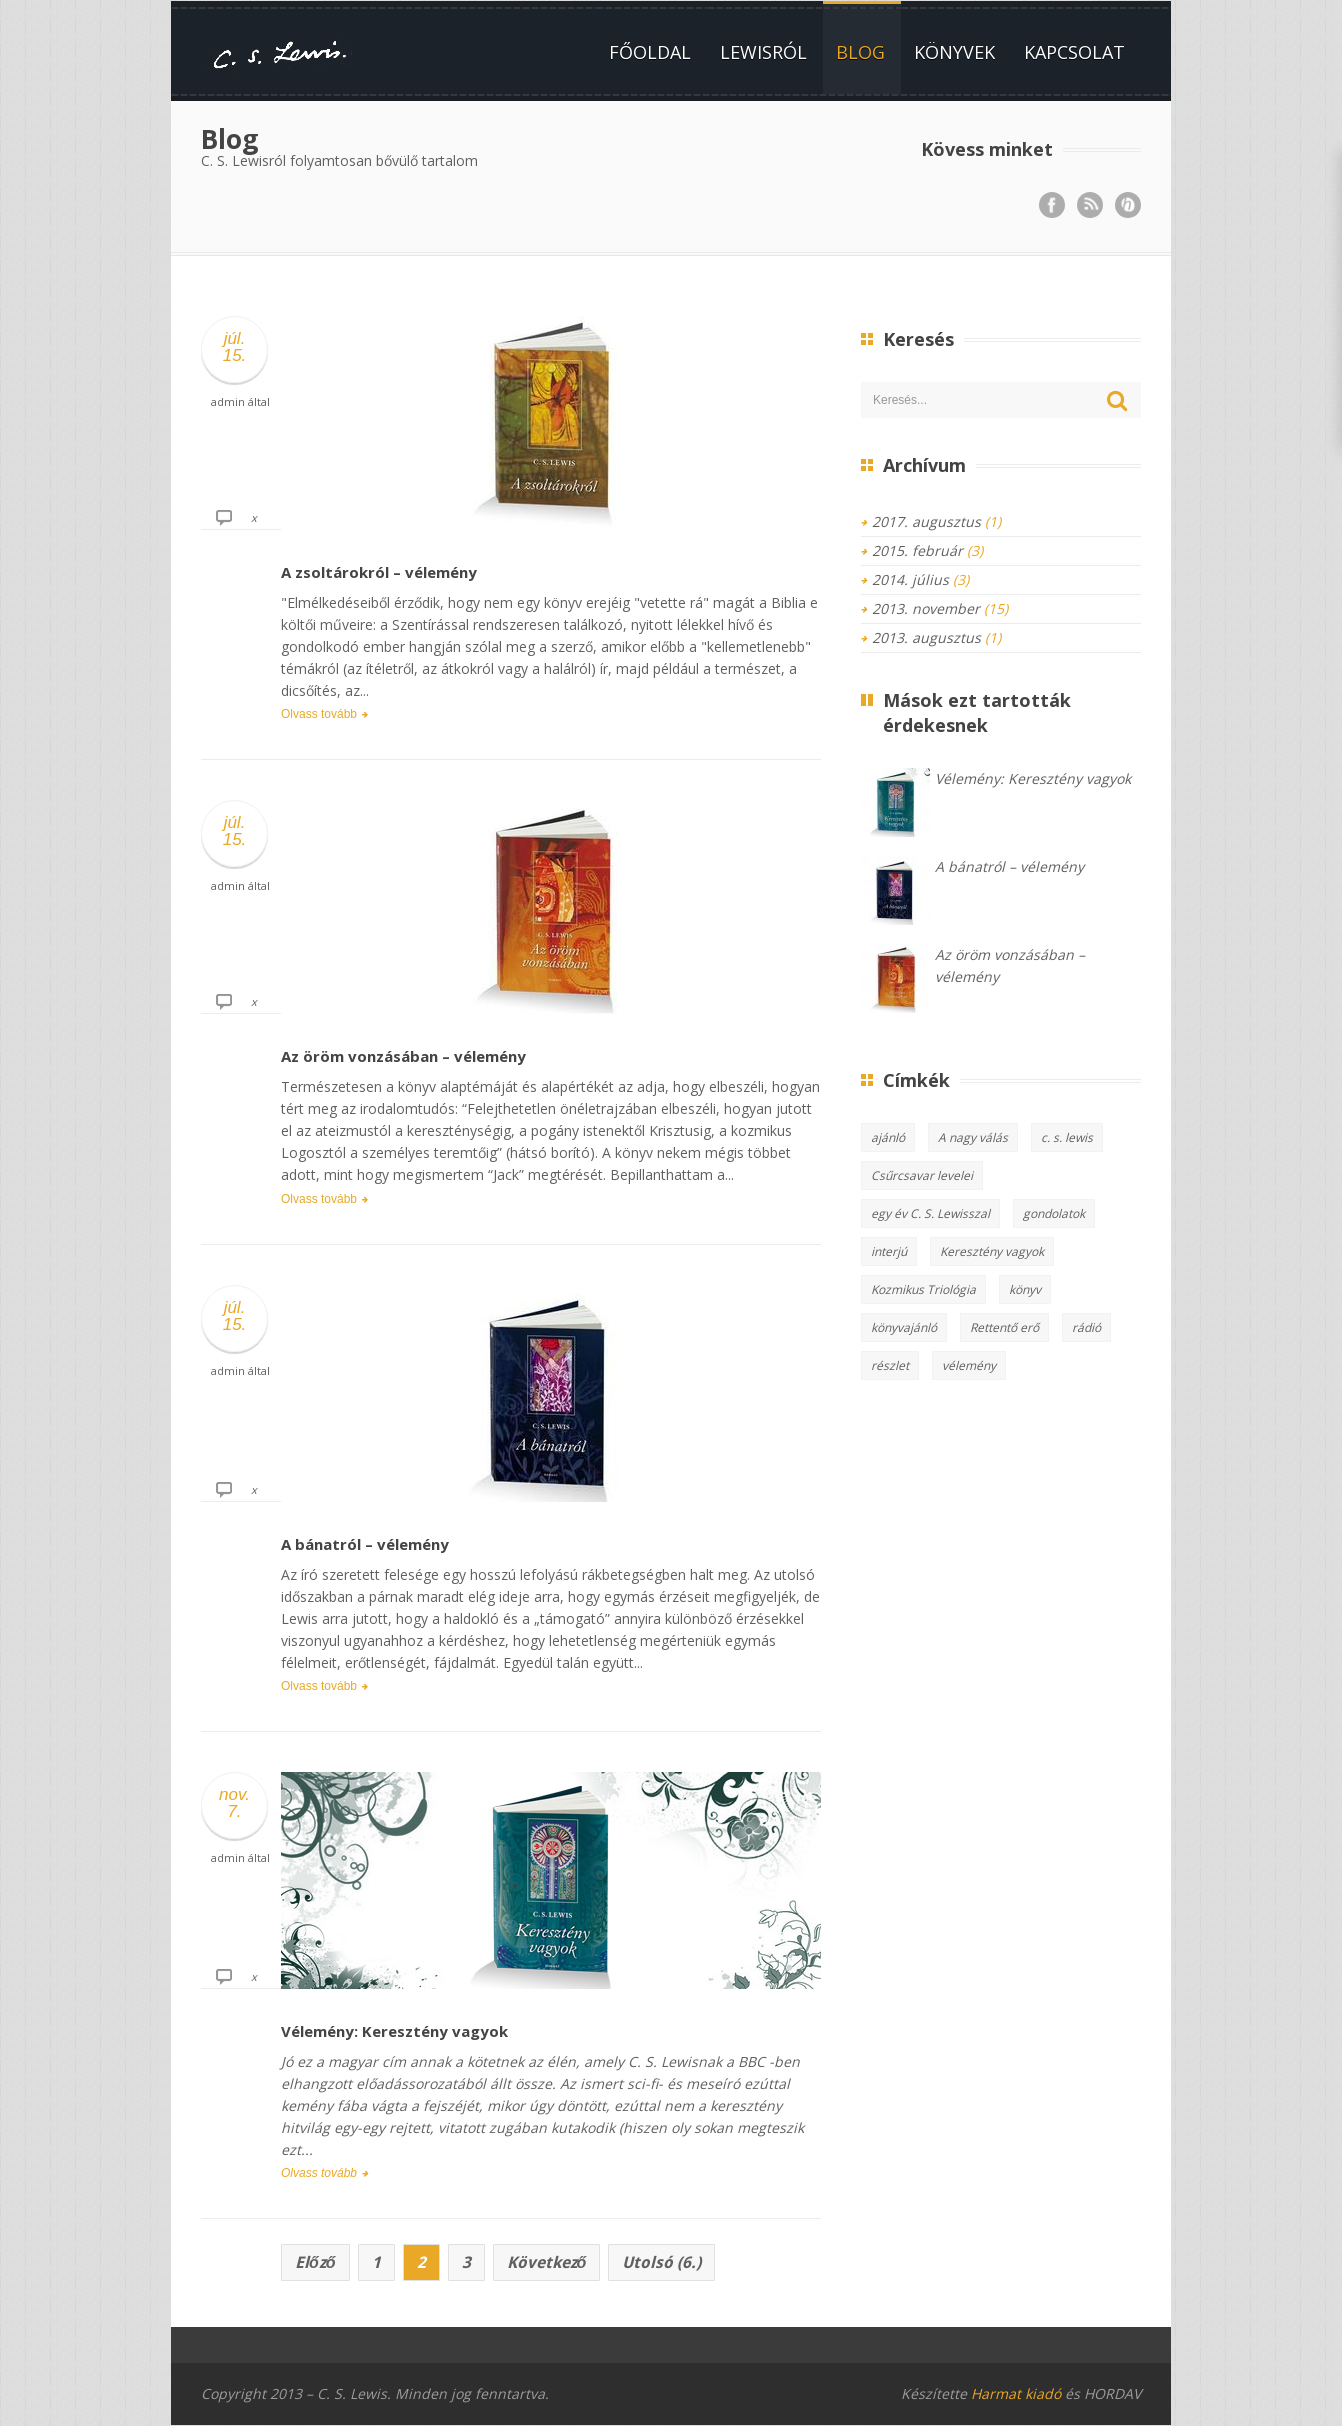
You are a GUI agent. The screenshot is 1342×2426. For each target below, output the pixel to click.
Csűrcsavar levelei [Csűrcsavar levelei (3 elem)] (922, 1175)
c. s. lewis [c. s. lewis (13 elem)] (1067, 1137)
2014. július (910, 579)
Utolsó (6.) (661, 2262)
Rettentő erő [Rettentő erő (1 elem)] (1004, 1327)
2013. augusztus (926, 637)
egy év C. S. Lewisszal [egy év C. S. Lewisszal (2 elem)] (930, 1213)
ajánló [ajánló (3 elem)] (888, 1137)
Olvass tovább (319, 714)
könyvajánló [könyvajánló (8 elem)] (904, 1327)
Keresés (1118, 401)
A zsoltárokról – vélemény (379, 572)
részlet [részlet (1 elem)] (890, 1365)
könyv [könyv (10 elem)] (1025, 1289)
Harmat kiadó (1016, 2393)
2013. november (926, 608)
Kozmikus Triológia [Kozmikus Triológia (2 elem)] (923, 1289)
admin (228, 401)
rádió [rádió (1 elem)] (1086, 1327)
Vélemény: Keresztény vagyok (394, 2031)
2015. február (917, 550)
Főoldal (650, 52)
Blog (860, 52)
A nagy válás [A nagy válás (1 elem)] (973, 1137)
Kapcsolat (1074, 52)
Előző (315, 2262)
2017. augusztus (926, 521)
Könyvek (954, 52)
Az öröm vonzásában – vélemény (403, 1056)
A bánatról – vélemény (365, 1544)
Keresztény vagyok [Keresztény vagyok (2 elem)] (992, 1251)
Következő (547, 2262)
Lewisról (763, 52)
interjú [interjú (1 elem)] (889, 1251)
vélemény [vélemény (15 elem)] (969, 1365)
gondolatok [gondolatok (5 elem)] (1054, 1213)
